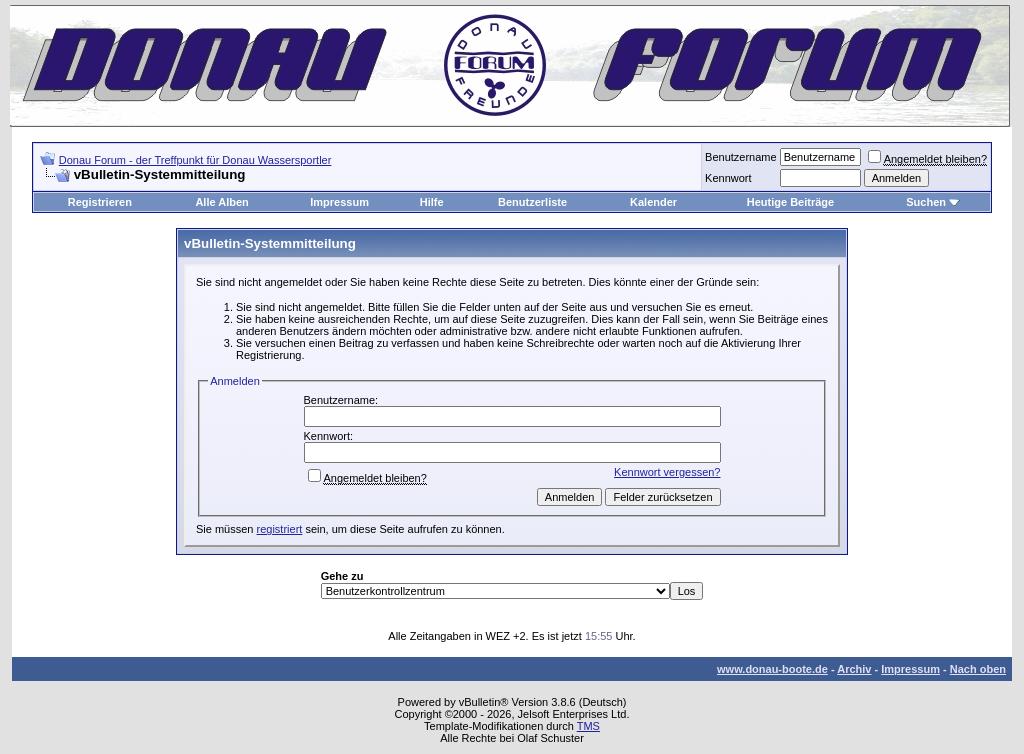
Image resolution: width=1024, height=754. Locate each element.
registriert (280, 529)
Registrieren (100, 202)
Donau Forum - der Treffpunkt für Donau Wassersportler (195, 160)
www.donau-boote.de (772, 669)
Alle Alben (221, 202)
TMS (588, 726)
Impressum (339, 202)
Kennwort (728, 178)
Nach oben (978, 669)
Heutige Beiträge (790, 202)
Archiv (854, 669)
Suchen (926, 202)
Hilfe (432, 202)
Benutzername (741, 157)
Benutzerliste (532, 202)
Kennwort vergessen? (667, 472)
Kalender (653, 202)
